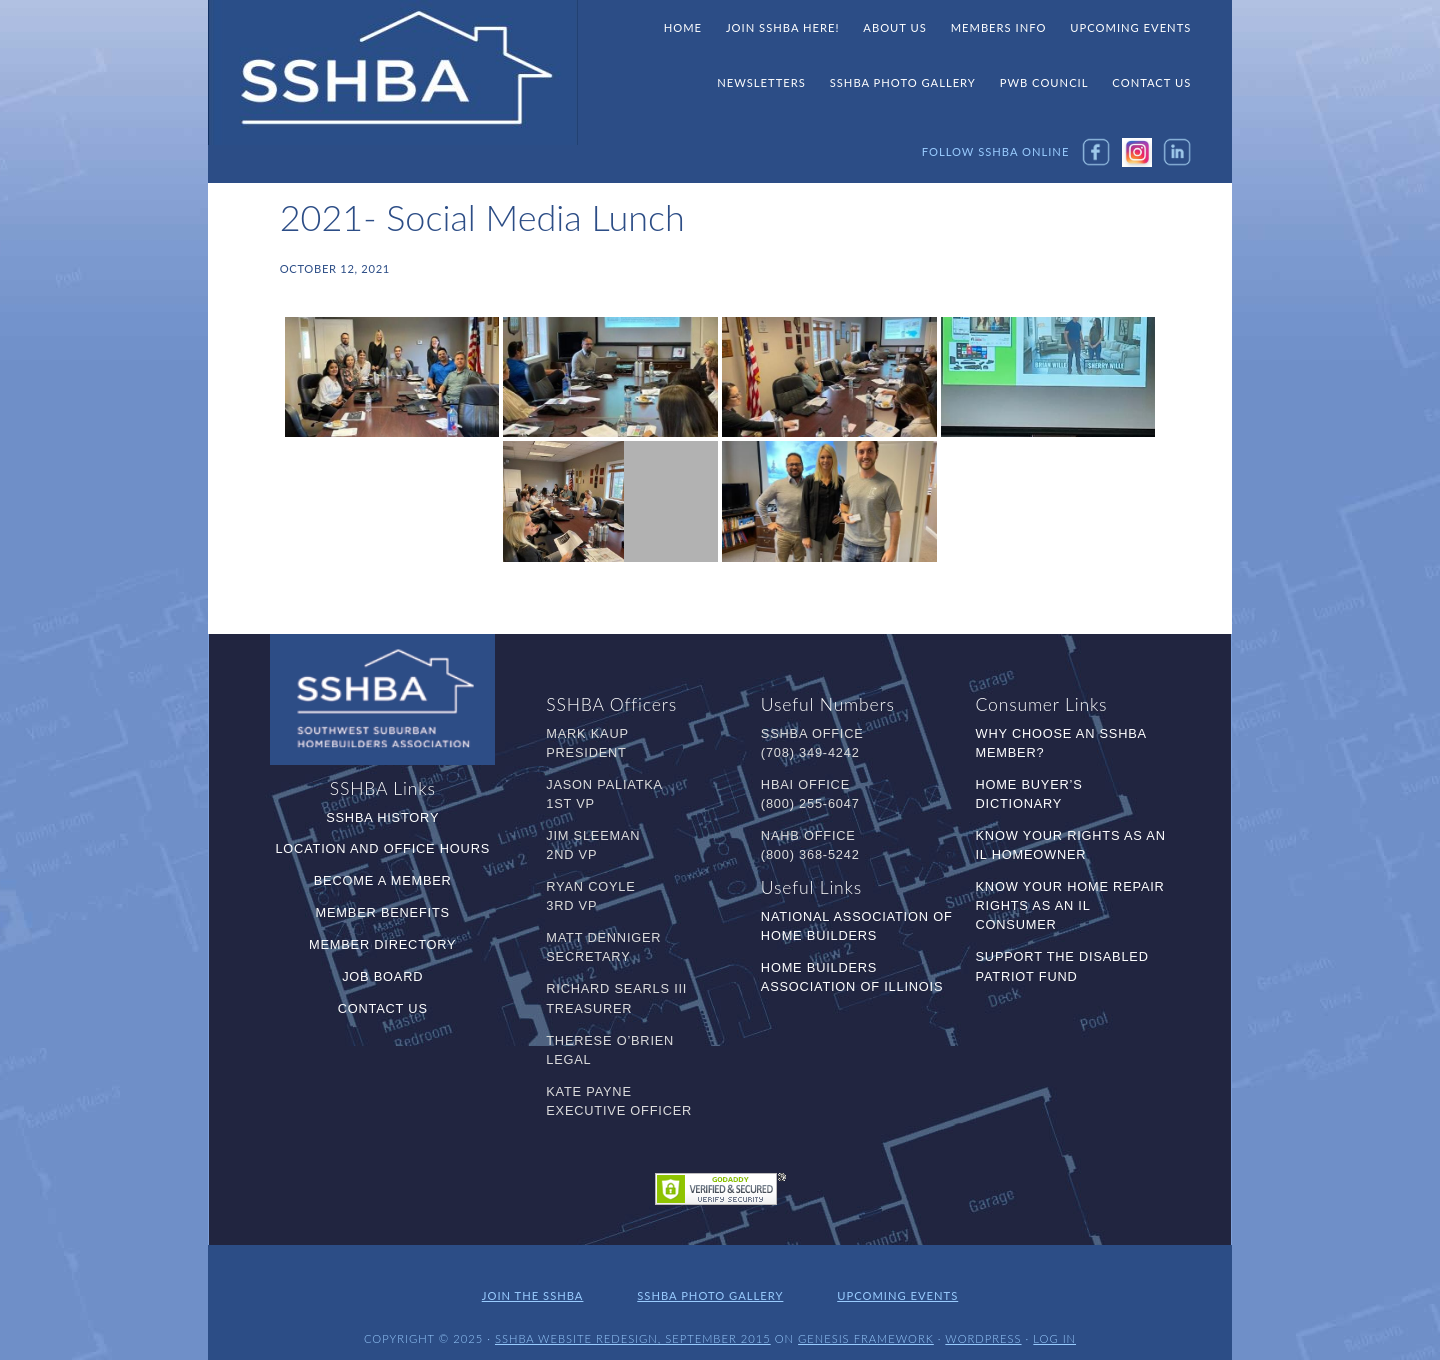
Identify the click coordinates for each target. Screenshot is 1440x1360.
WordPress (983, 1327)
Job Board (382, 976)
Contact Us (383, 1008)
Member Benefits (383, 912)
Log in (1054, 1327)
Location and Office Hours (382, 848)
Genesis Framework (866, 1327)
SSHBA (393, 73)
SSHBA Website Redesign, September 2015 (633, 1327)
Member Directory (382, 944)
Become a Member (383, 880)
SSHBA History (382, 817)
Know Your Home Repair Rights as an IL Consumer (1070, 905)
